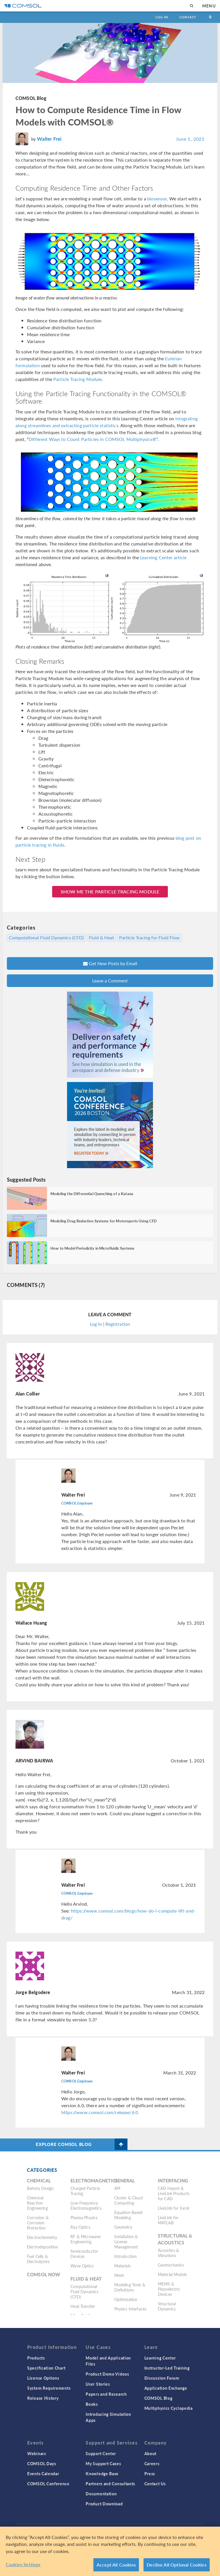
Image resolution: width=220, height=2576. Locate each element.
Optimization (126, 2299)
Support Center (101, 2453)
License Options (43, 2378)
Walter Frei (49, 138)
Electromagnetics (94, 2180)
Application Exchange (165, 2388)
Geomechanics (171, 2265)
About (150, 2453)
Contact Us (155, 2483)
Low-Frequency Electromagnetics (85, 2205)
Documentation (101, 2493)
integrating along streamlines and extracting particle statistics (106, 422)
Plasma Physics (83, 2217)
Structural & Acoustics (175, 2239)
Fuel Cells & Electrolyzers (38, 2258)
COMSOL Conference (48, 2483)
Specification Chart (46, 2368)
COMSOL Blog (30, 98)
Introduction (125, 2256)
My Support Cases (103, 2463)
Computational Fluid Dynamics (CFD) (46, 937)
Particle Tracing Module (77, 379)
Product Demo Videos (107, 2374)
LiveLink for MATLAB (168, 2220)
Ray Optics (80, 2227)
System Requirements (48, 2388)
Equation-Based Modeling (128, 2214)
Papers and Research (106, 2394)
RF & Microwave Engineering (85, 2239)
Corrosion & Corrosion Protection (38, 2223)
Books (92, 2404)
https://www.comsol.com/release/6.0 (99, 2112)
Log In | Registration (110, 1324)
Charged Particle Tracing (85, 2190)
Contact (187, 17)
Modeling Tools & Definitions (129, 2287)
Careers (152, 2463)
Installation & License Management (126, 2242)
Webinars (36, 2453)
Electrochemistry (42, 2237)
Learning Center (160, 2358)
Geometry (123, 2227)
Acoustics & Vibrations (168, 2252)
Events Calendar (43, 2473)
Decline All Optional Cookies (177, 2564)
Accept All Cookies (116, 2564)
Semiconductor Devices (84, 2253)
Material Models (172, 2274)
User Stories (98, 2384)
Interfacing (173, 2180)
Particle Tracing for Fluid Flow (149, 937)
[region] (110, 2551)
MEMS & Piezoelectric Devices (169, 2289)
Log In (162, 17)
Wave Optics (82, 2266)
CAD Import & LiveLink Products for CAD (174, 2193)
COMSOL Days (41, 2463)
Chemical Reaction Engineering (37, 2203)
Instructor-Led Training (167, 2368)
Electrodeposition (42, 2247)
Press (149, 2473)
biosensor (157, 198)
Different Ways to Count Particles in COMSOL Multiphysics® (92, 439)
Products (36, 2358)
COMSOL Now (43, 2274)
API (117, 2188)
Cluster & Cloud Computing (128, 2200)
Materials (122, 2266)
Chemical (39, 2180)
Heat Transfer (82, 2306)
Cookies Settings (23, 2564)
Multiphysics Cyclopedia (168, 2408)
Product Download (104, 2504)
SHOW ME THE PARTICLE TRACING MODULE (110, 891)
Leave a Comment (110, 980)
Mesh (119, 2275)
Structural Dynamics (167, 2306)
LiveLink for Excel (173, 2208)
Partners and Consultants (110, 2483)
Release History (43, 2398)
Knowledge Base (102, 2473)
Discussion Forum (161, 2378)
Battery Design (40, 2188)
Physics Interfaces (130, 2309)
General (124, 2180)
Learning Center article (163, 557)
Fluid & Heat (101, 937)
